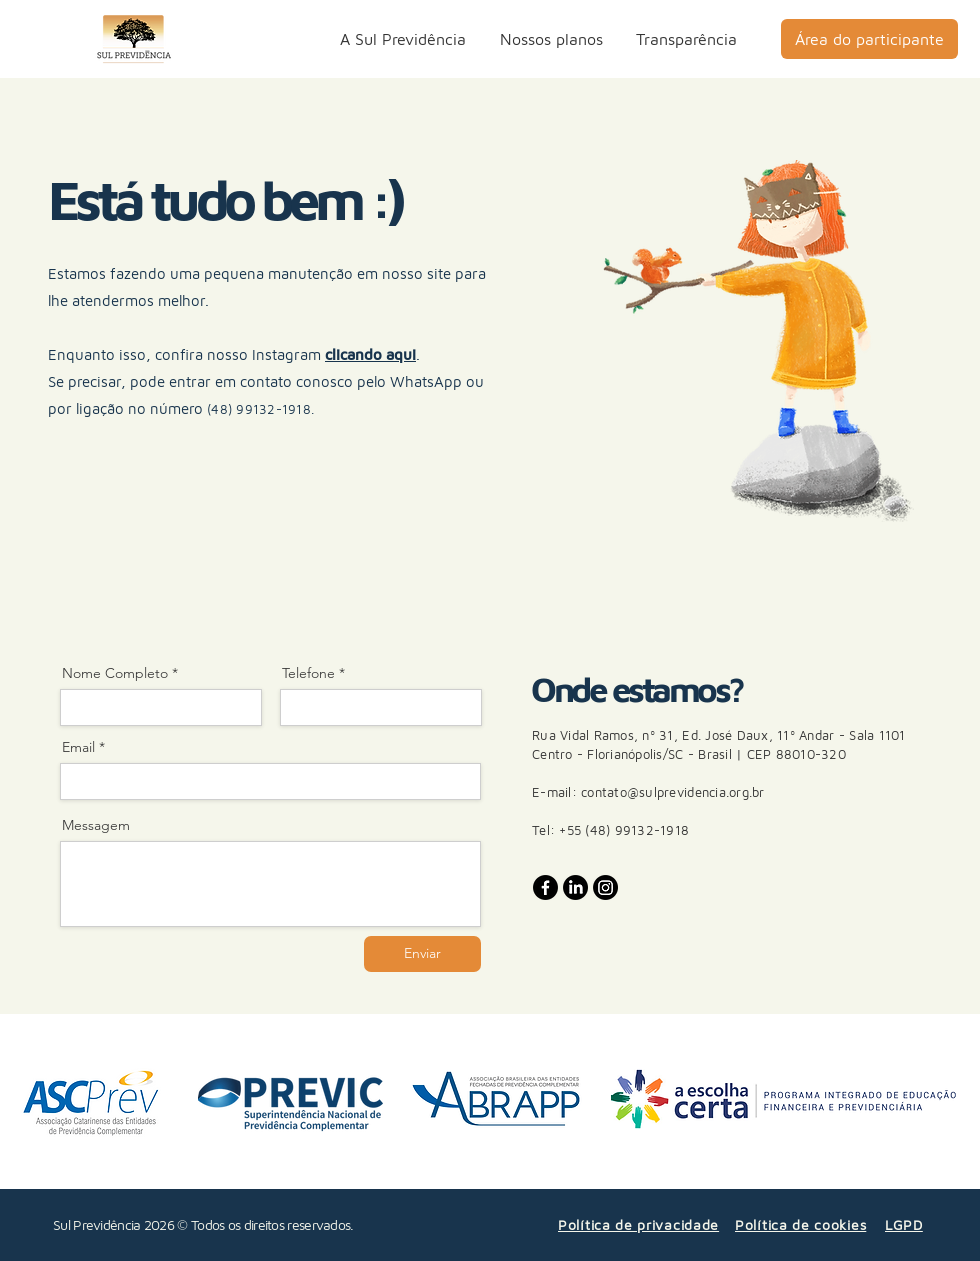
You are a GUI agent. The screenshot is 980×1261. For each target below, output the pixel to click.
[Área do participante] (869, 39)
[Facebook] (545, 887)
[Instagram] (605, 887)
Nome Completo (115, 673)
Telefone (308, 673)
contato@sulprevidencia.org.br (673, 792)
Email (78, 747)
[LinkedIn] (575, 887)
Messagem (96, 825)
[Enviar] (422, 954)
